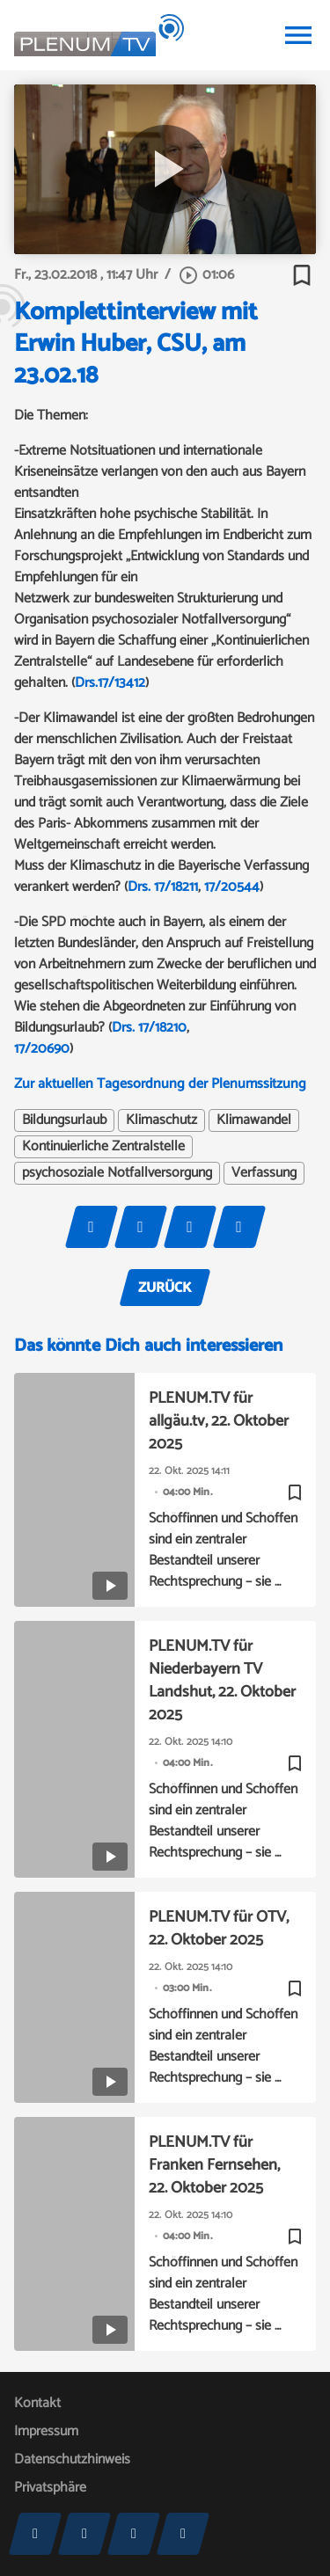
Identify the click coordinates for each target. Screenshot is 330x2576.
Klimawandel (253, 1120)
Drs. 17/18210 (149, 1028)
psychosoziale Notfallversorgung (117, 1173)
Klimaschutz (161, 1120)
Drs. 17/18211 (163, 887)
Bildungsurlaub (64, 1120)
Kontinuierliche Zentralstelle (103, 1146)
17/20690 (42, 1049)
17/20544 (232, 887)
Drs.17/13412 (110, 683)
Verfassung (264, 1173)
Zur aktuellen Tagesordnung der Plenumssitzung (160, 1084)
